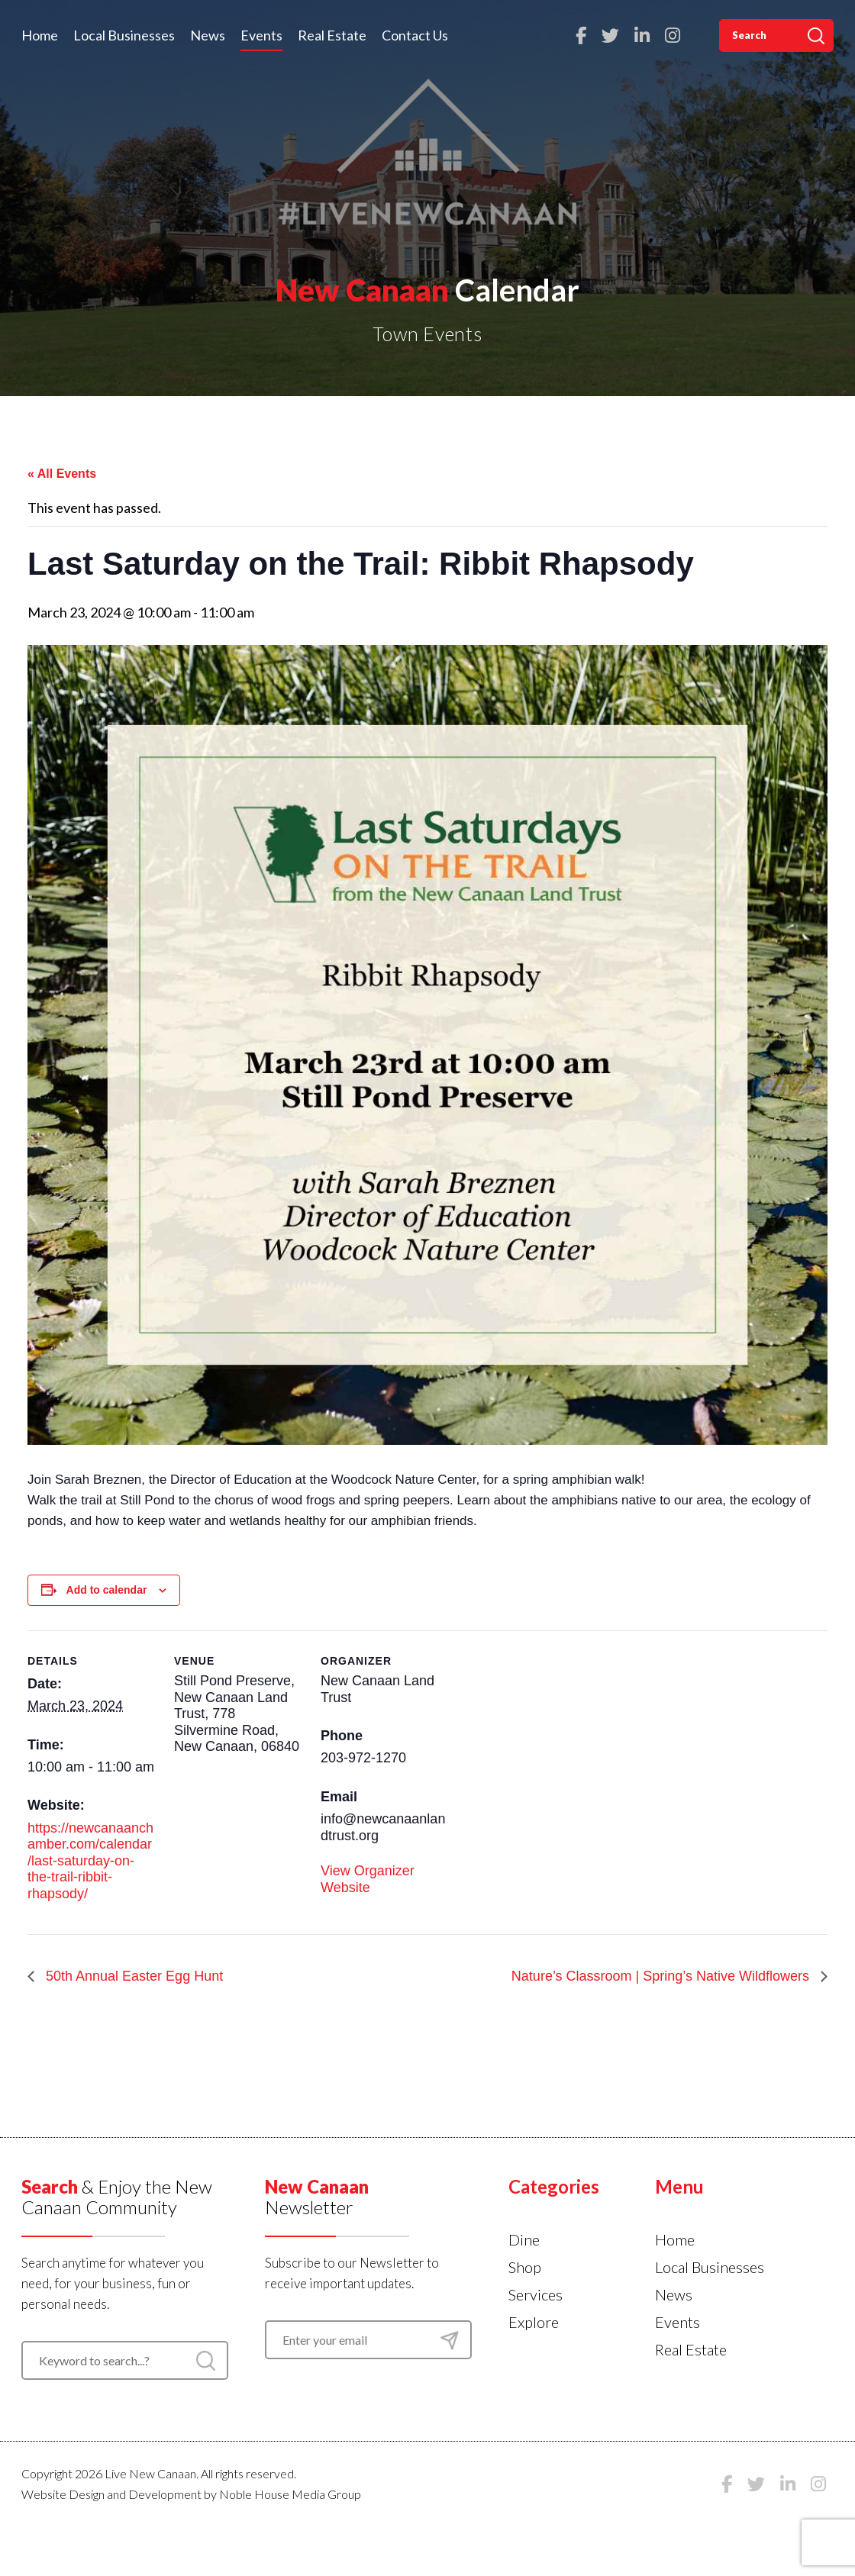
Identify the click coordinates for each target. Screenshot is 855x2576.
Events (261, 35)
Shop (524, 2267)
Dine (524, 2239)
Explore (533, 2322)
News (207, 35)
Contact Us (415, 35)
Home (39, 35)
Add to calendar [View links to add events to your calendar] (106, 1590)
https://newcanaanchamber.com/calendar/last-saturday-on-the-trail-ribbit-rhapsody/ (90, 1860)
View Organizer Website (368, 1879)
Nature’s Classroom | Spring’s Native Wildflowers (662, 1976)
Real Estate (332, 35)
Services (535, 2294)
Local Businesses (124, 35)
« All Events (61, 473)
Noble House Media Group (290, 2494)
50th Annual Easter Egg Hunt (132, 1976)
